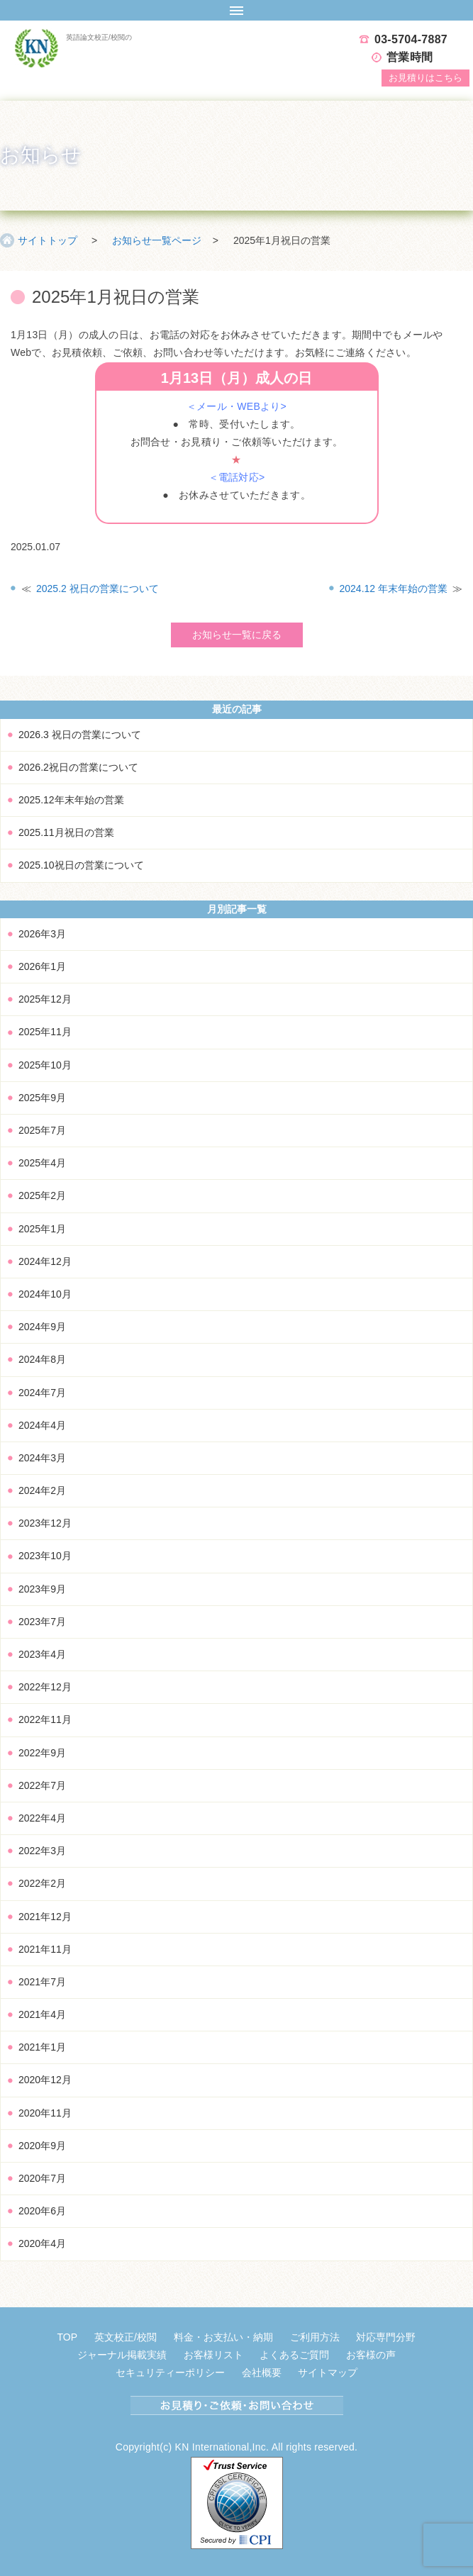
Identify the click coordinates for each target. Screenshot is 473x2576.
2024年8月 (42, 1359)
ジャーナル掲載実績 (122, 2354)
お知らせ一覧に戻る (237, 634)
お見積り (425, 77)
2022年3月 (42, 1850)
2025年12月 (45, 999)
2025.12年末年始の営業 (71, 799)
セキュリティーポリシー (170, 2372)
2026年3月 (42, 933)
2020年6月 (42, 2211)
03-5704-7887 (410, 39)
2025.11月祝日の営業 (66, 832)
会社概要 (262, 2372)
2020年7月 (42, 2178)
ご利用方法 (315, 2337)
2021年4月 (42, 2014)
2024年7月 (42, 1392)
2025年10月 (45, 1065)
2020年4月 (42, 2243)
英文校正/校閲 (125, 2337)
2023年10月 (45, 1555)
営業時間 (409, 57)
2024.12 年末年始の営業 (394, 588)
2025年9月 (42, 1097)
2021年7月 (42, 1981)
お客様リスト (213, 2354)
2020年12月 (45, 2079)
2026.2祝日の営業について (78, 767)
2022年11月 (45, 1719)
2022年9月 (42, 1752)
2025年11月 (45, 1031)
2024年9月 (42, 1326)
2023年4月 (42, 1654)
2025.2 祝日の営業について (97, 588)
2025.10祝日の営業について (81, 865)
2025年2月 (42, 1195)
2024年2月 (42, 1490)
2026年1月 (42, 966)
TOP (67, 2337)
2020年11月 (45, 2113)
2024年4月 (42, 1425)
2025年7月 (42, 1130)
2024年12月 (45, 1261)
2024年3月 (42, 1457)
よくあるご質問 (294, 2354)
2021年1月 (42, 2047)
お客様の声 (371, 2354)
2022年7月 (42, 1785)
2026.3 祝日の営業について (79, 734)
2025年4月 (42, 1163)
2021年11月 (45, 1949)
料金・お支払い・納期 (223, 2337)
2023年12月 (45, 1523)
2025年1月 (42, 1228)
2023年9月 (42, 1589)
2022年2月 (42, 1883)
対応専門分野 (386, 2337)
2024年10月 (45, 1294)
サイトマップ (327, 2372)
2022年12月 (45, 1687)
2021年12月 (45, 1916)
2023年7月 (42, 1621)
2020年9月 (42, 2145)
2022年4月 (42, 1818)
